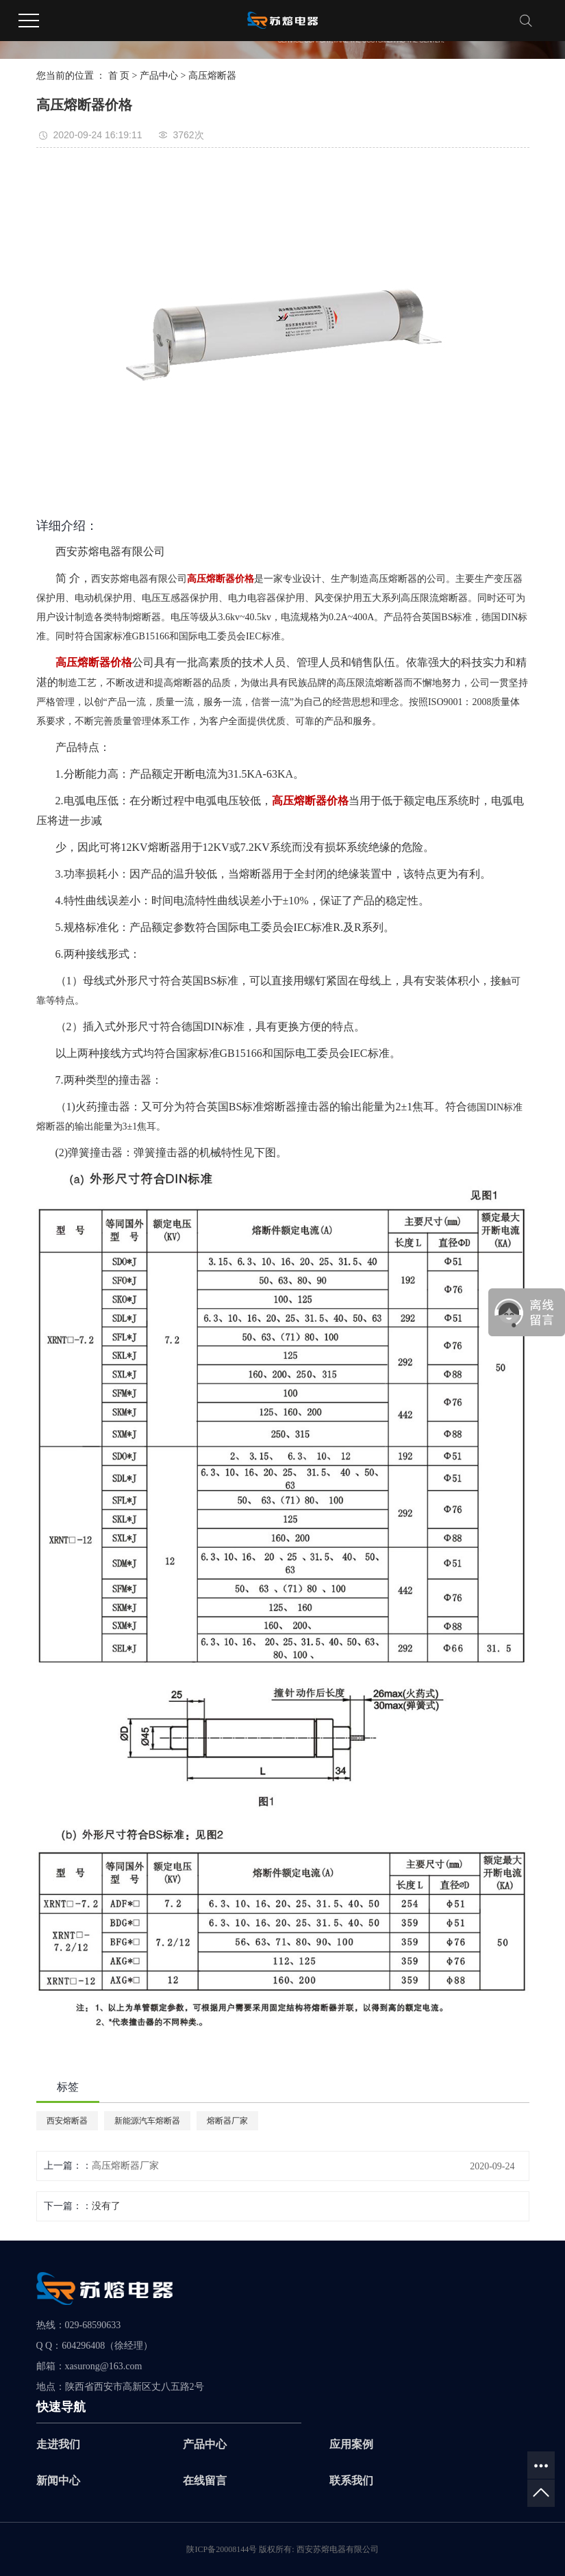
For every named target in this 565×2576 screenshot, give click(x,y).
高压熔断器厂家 (125, 2165)
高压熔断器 (212, 76)
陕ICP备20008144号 (221, 2549)
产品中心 (159, 76)
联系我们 (351, 2480)
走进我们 (58, 2444)
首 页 (119, 76)
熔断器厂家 (227, 2121)
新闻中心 (58, 2480)
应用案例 (351, 2444)
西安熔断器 (67, 2121)
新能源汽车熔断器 (147, 2121)
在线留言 (205, 2480)
